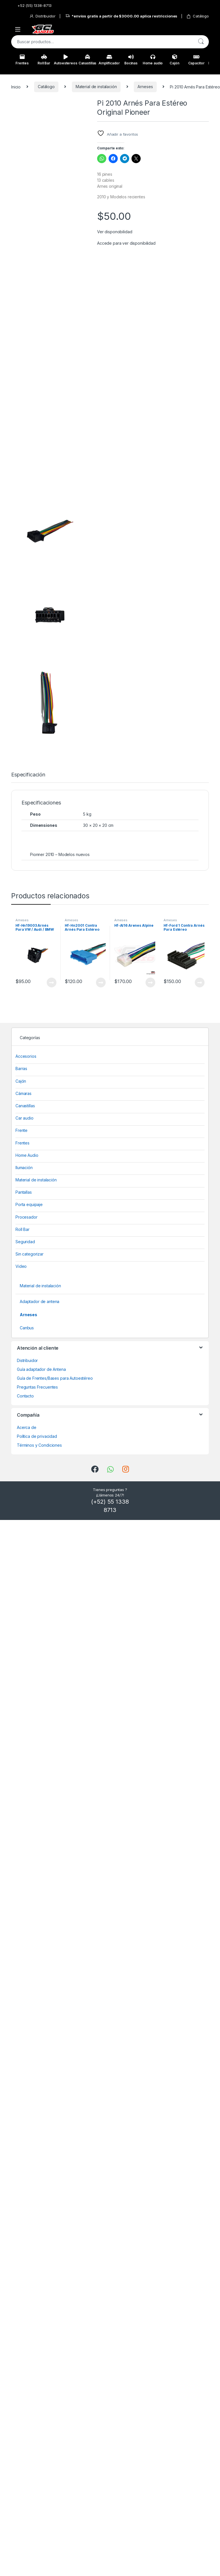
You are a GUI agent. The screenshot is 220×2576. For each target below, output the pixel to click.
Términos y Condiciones (39, 1445)
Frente (21, 1130)
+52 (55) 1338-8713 (31, 5)
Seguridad (25, 1241)
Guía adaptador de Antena (41, 1369)
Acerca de (26, 1427)
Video (21, 1266)
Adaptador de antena (39, 1301)
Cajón (174, 59)
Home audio (153, 59)
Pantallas (23, 1192)
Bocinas (131, 59)
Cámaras (23, 1093)
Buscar (201, 41)
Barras (21, 1068)
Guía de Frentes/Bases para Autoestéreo (55, 1378)
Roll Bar (44, 59)
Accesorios (25, 1056)
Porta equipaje (29, 1204)
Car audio (24, 1118)
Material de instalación (96, 86)
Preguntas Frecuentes (37, 1387)
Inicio (16, 86)
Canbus (27, 1327)
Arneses (145, 86)
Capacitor (196, 59)
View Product (51, 982)
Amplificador (109, 59)
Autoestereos (65, 59)
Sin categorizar (29, 1254)
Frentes (21, 59)
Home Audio (26, 1155)
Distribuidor (42, 16)
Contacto (25, 1395)
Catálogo (197, 16)
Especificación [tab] (28, 775)
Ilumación (24, 1167)
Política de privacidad (37, 1436)
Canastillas (87, 59)
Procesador (26, 1217)
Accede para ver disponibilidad (126, 243)
